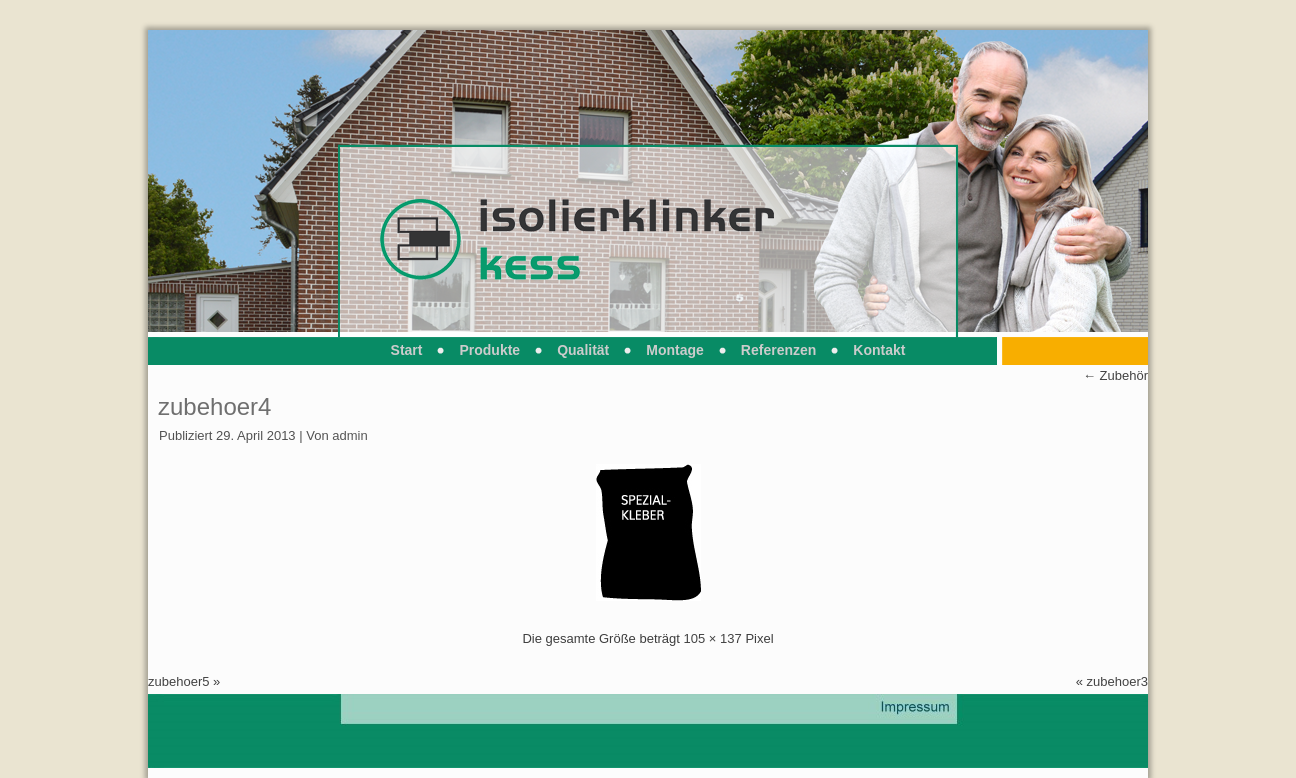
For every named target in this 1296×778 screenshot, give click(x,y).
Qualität (583, 350)
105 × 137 (713, 638)
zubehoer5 (178, 681)
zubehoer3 (1117, 681)
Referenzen (778, 350)
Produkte (489, 350)
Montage (675, 350)
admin (349, 435)
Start (407, 350)
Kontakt (879, 350)
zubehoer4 (214, 406)
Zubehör (1115, 375)
